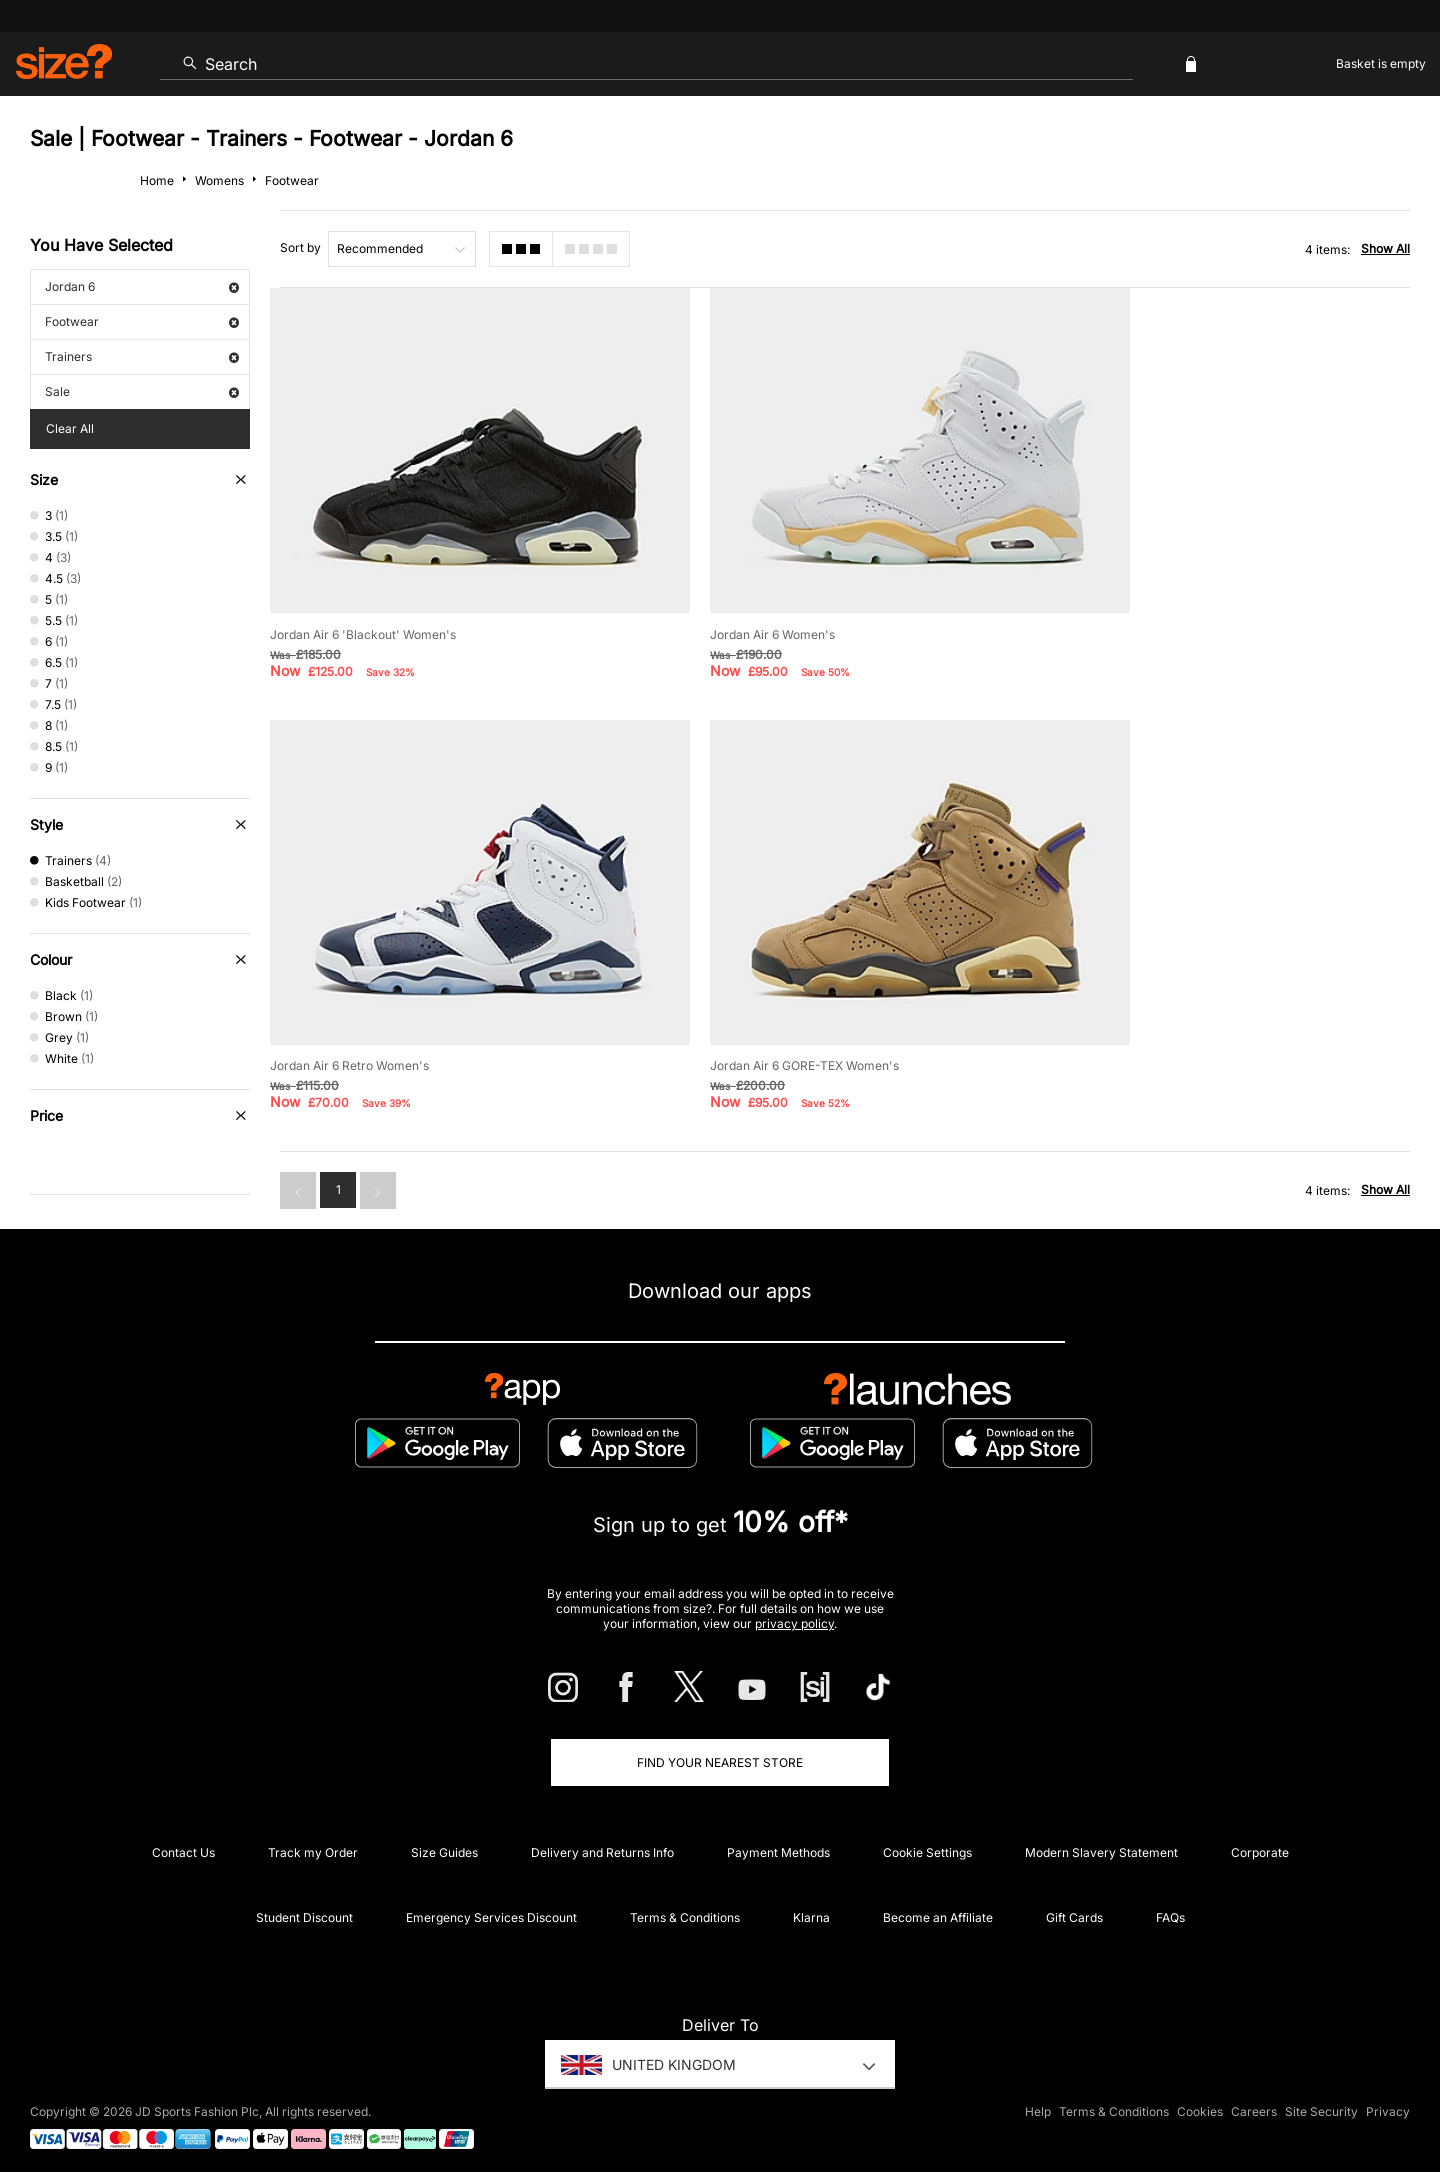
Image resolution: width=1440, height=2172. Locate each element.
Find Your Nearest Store (720, 1748)
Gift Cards (1074, 1903)
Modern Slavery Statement (1101, 1838)
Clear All (70, 428)
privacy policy (794, 1609)
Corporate (1260, 1838)
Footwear (142, 321)
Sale (142, 391)
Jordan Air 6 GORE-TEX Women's (364, 998)
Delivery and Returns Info (602, 1838)
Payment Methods (778, 1838)
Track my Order (313, 1838)
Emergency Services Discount (491, 1903)
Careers (1254, 2098)
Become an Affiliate (938, 1903)
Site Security (1321, 2098)
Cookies (1200, 2098)
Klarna (811, 1903)
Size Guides (444, 1838)
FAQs (1170, 1903)
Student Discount (304, 1903)
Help (1038, 2098)
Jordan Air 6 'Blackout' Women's (363, 600)
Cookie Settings (927, 1838)
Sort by (300, 247)
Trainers (142, 356)
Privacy (1388, 2098)
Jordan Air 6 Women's (728, 600)
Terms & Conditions (685, 1903)
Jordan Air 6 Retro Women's (1142, 600)
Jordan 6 (142, 286)
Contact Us (183, 1838)
